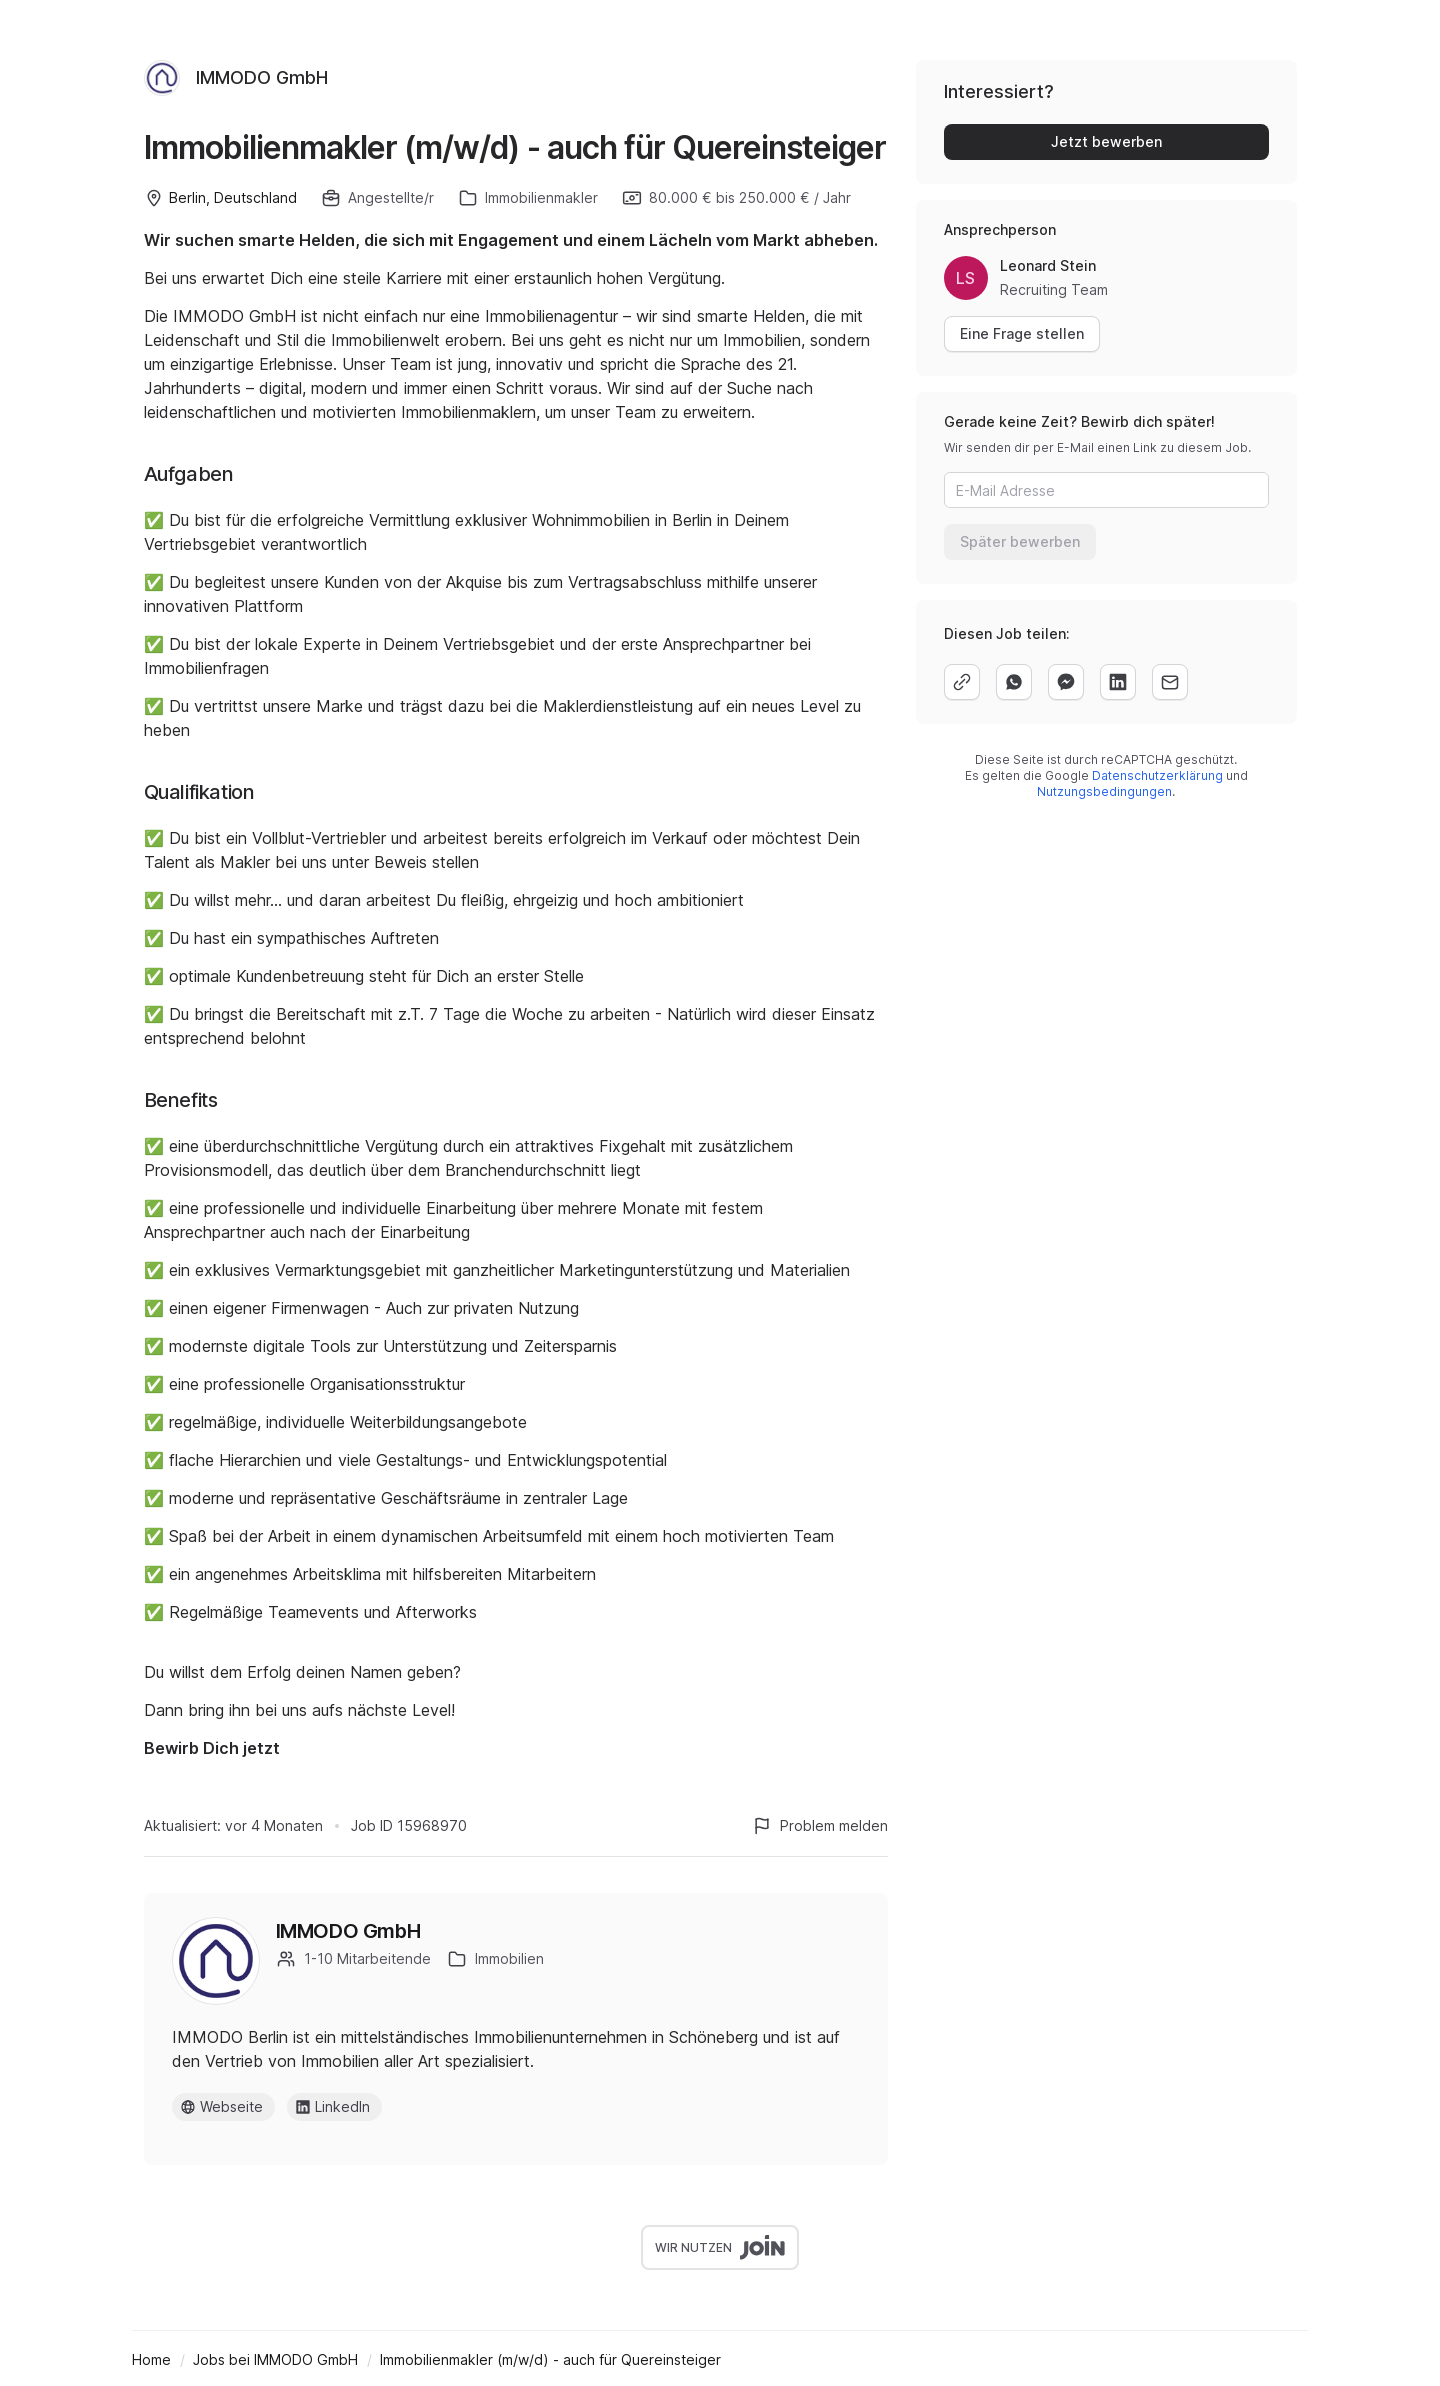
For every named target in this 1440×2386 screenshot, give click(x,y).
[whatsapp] (1014, 682)
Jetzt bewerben (1106, 141)
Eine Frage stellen (1022, 333)
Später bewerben (1020, 541)
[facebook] (1066, 682)
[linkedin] (1118, 682)
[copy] (962, 682)
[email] (1170, 682)
